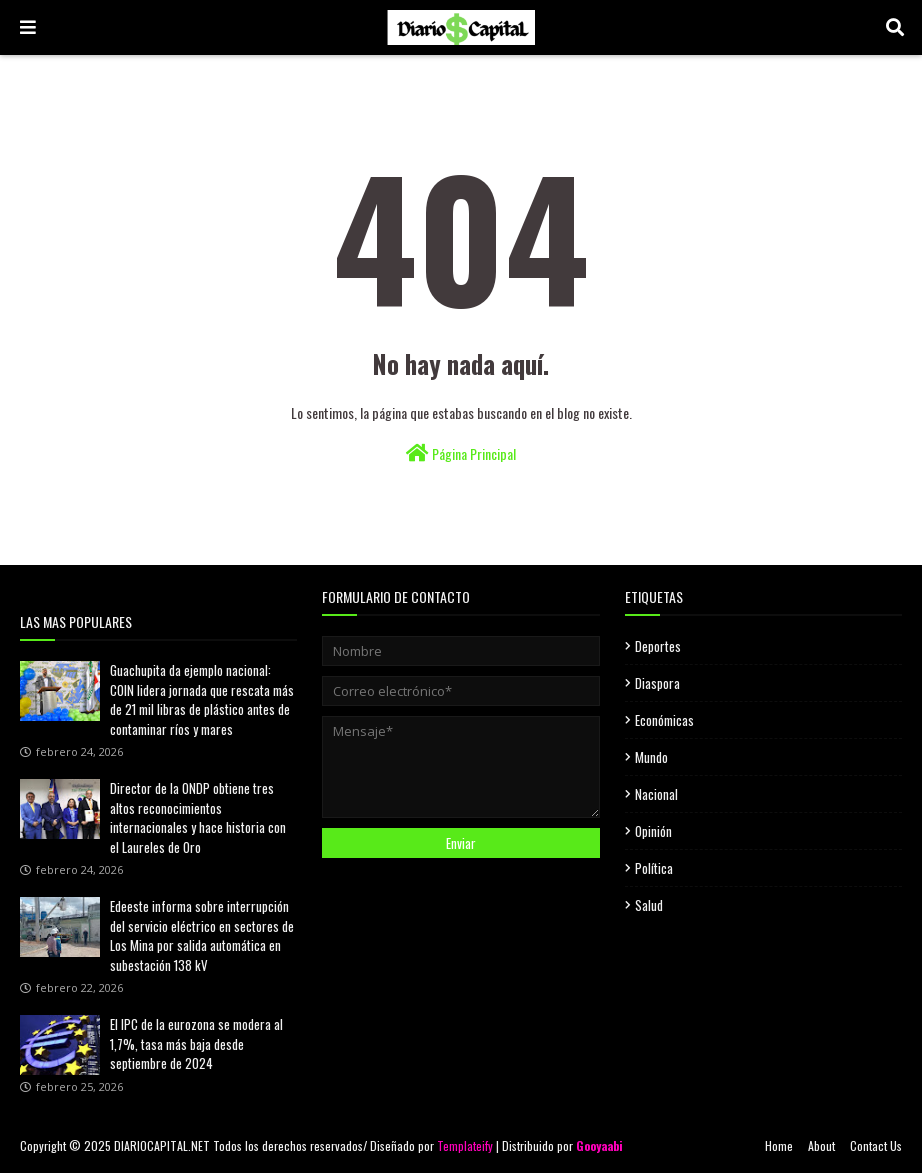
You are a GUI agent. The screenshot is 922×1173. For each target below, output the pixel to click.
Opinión (653, 831)
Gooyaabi (599, 1145)
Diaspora (657, 683)
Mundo (651, 757)
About (821, 1145)
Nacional (656, 794)
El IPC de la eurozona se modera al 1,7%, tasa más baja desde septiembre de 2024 (196, 1043)
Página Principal (461, 453)
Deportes (658, 646)
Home (779, 1145)
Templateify (465, 1145)
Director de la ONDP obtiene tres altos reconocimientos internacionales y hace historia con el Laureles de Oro (198, 817)
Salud (649, 905)
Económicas (664, 720)
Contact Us (876, 1145)
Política (654, 868)
